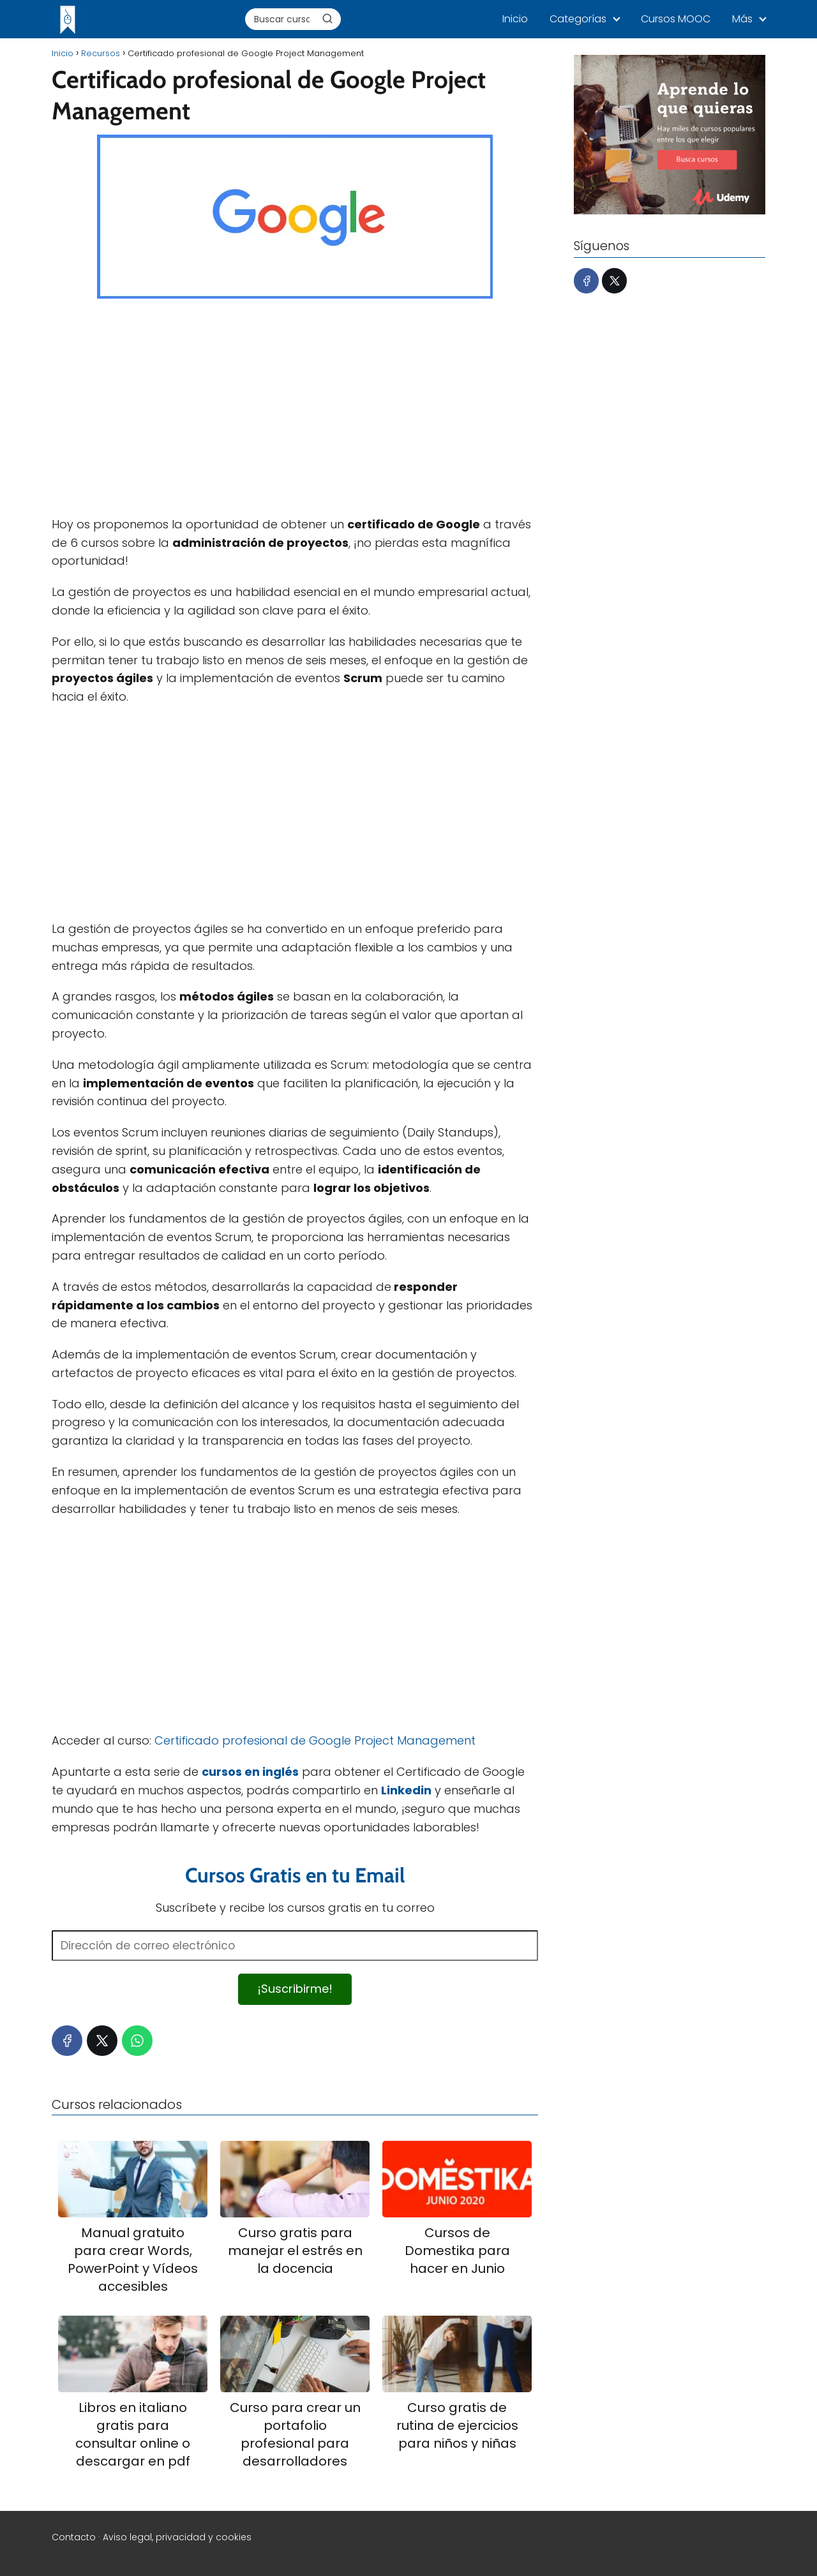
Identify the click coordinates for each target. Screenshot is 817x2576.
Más (742, 18)
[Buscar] (327, 18)
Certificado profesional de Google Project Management (315, 1740)
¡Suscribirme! (295, 1989)
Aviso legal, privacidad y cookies (177, 2537)
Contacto (74, 2537)
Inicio (515, 18)
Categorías (578, 18)
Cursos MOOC (675, 18)
